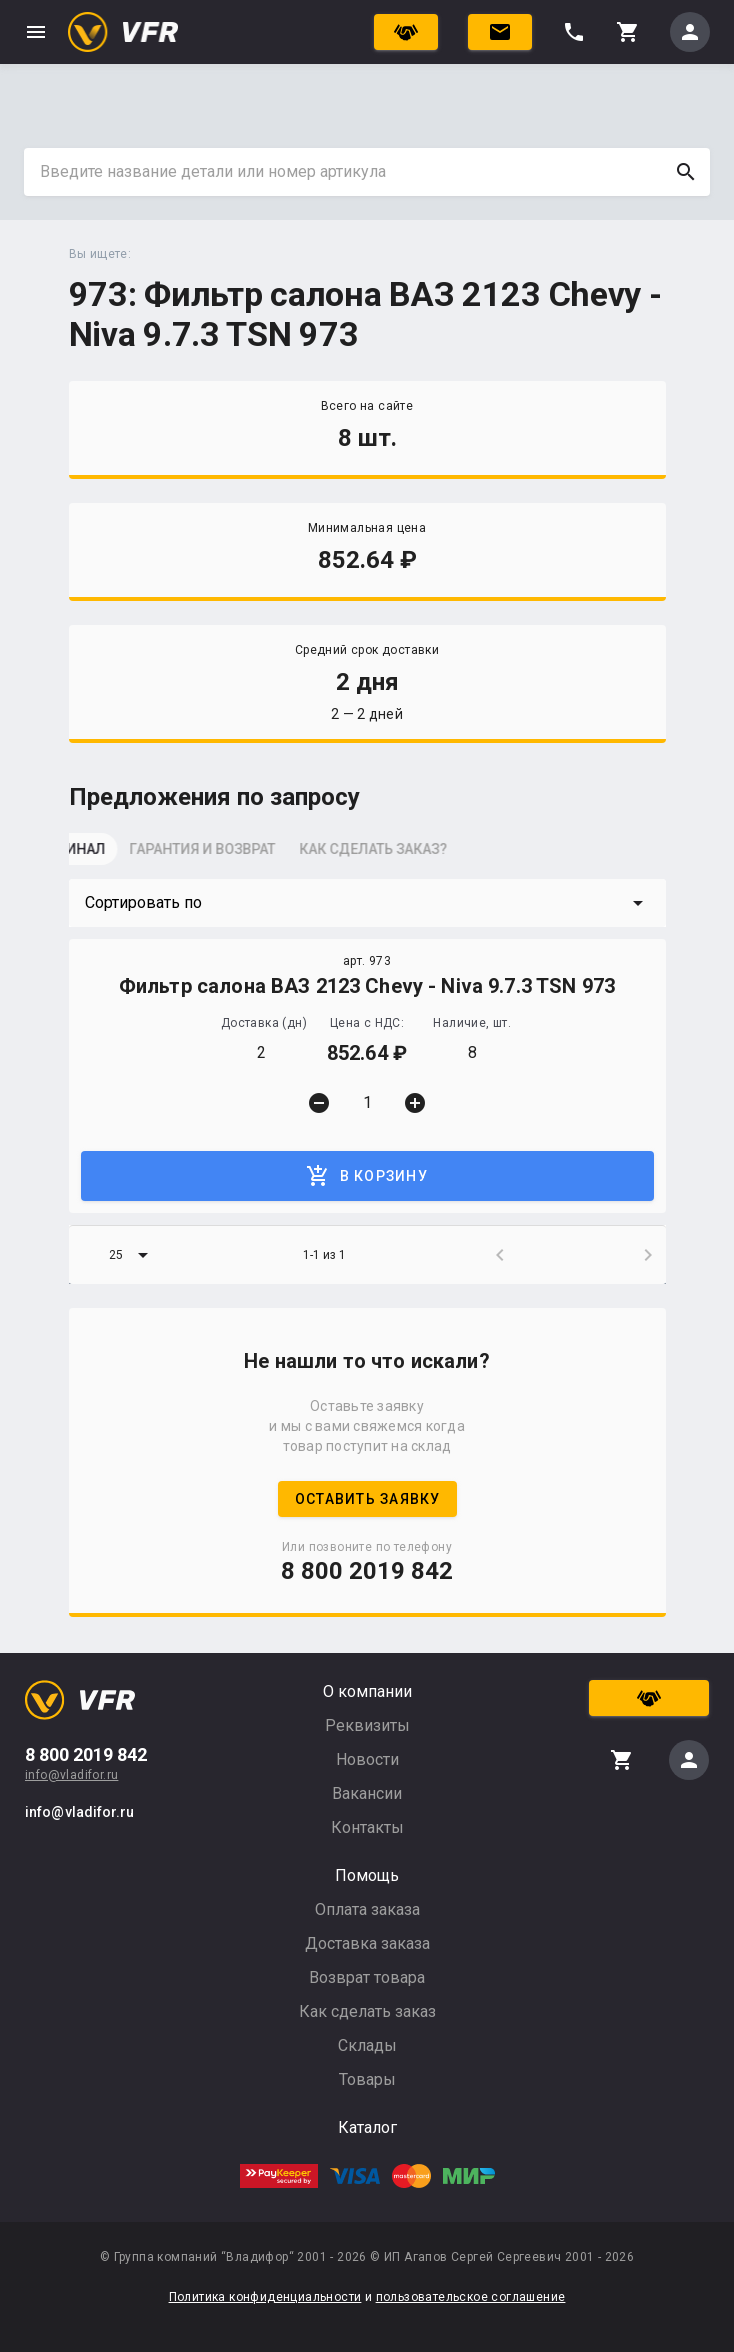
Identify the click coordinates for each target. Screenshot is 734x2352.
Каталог (367, 2127)
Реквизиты (367, 1725)
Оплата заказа (367, 1909)
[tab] (119, 855)
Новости (367, 1759)
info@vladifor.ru (71, 1775)
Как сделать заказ (367, 2011)
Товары (367, 2079)
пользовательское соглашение (471, 2297)
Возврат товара (367, 1977)
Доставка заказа (367, 1943)
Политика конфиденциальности (265, 2297)
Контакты (367, 1827)
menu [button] (36, 32)
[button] (367, 903)
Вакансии (367, 1793)
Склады (367, 2045)
